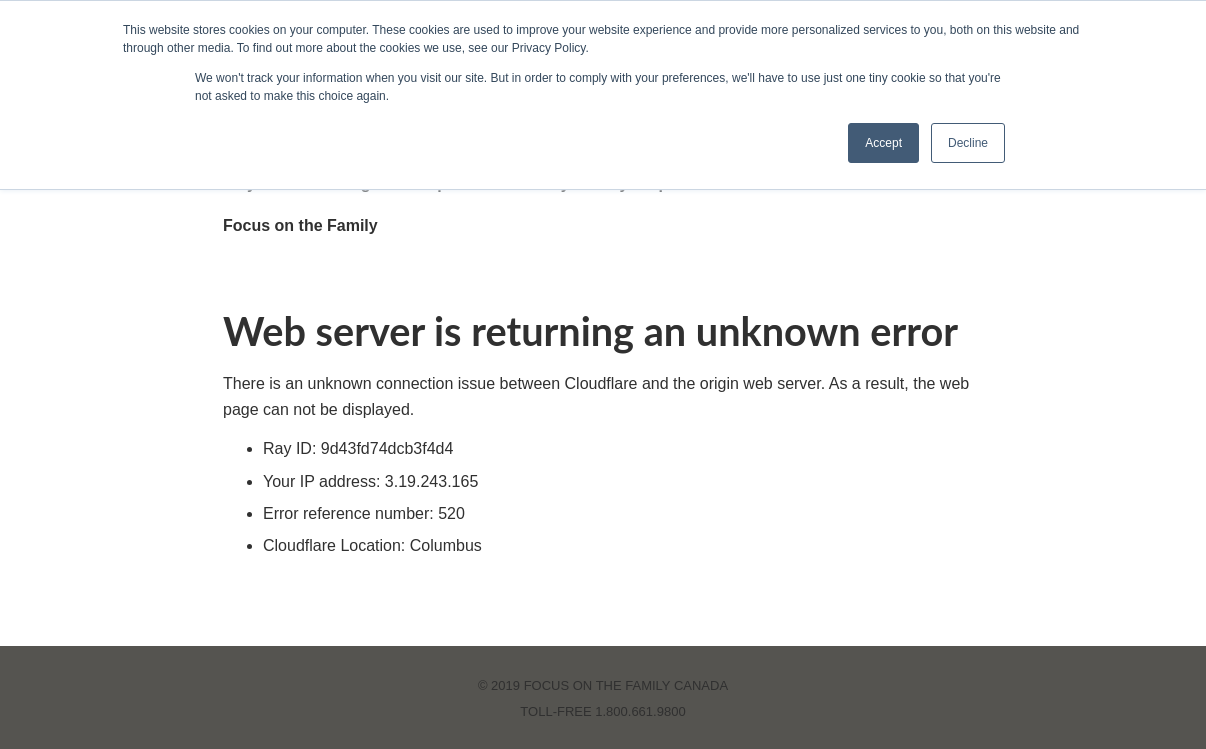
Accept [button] (883, 143)
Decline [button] (968, 143)
